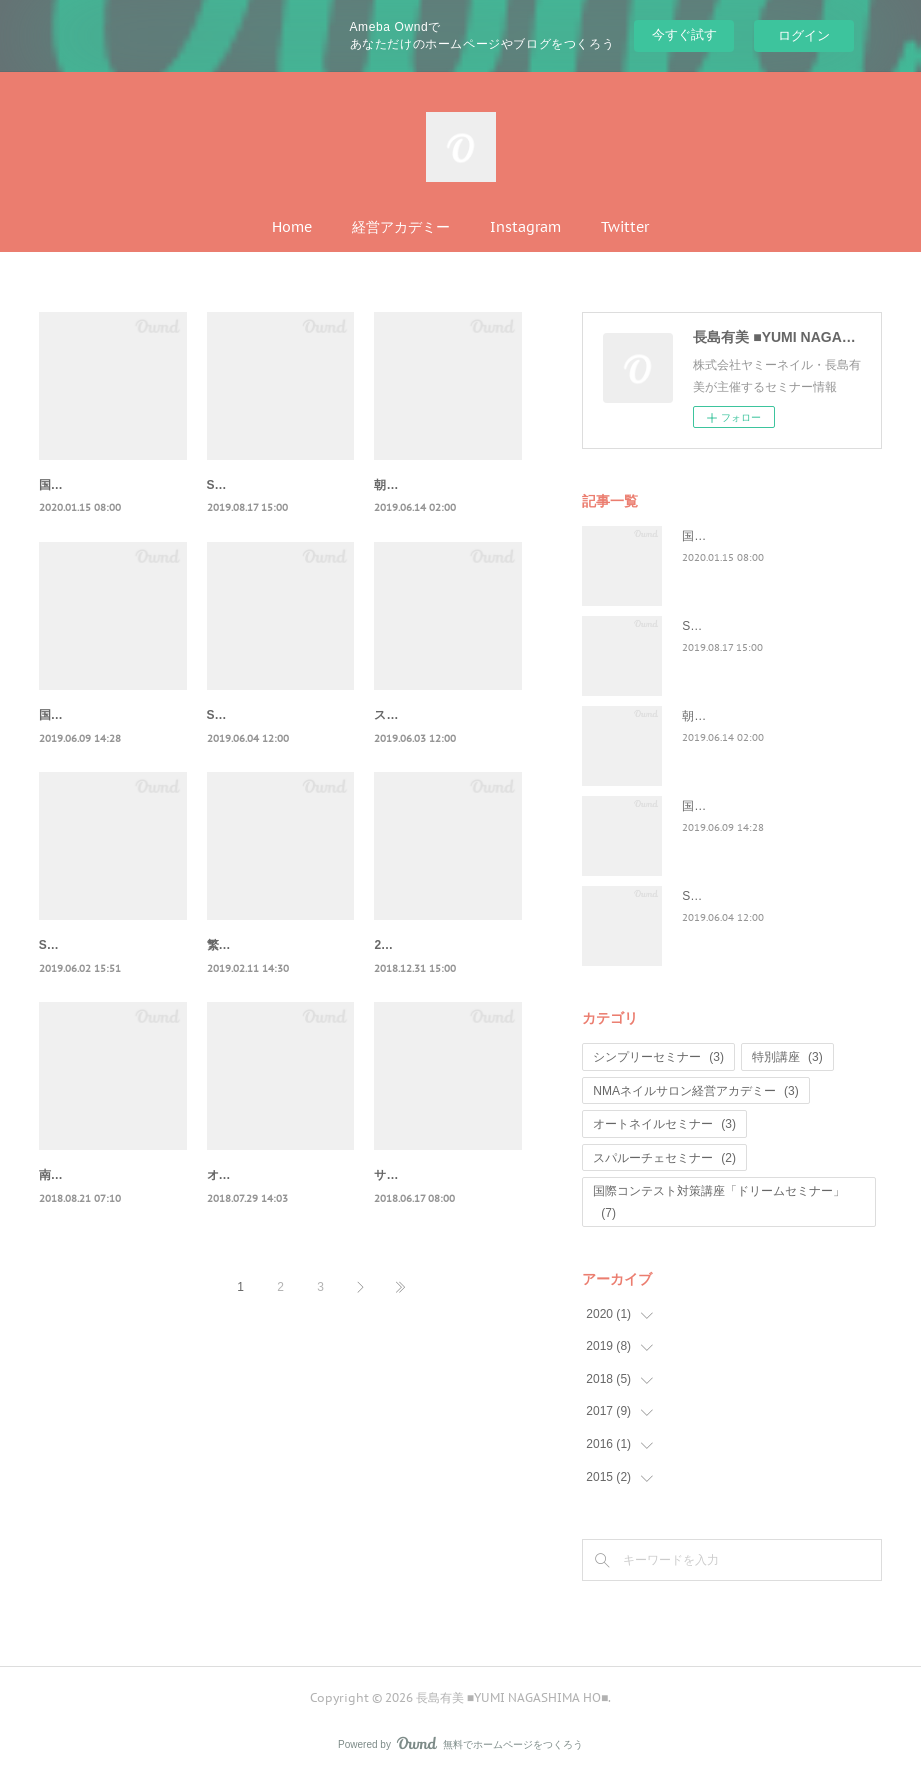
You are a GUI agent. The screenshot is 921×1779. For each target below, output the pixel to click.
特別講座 (787, 1057)
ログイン (804, 35)
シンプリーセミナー (658, 1057)
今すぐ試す (684, 34)
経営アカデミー (401, 227)
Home (292, 227)
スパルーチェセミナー (664, 1158)
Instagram (525, 227)
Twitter (625, 227)
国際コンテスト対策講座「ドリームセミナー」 (719, 1202)
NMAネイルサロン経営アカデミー (695, 1091)
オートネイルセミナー (664, 1124)
